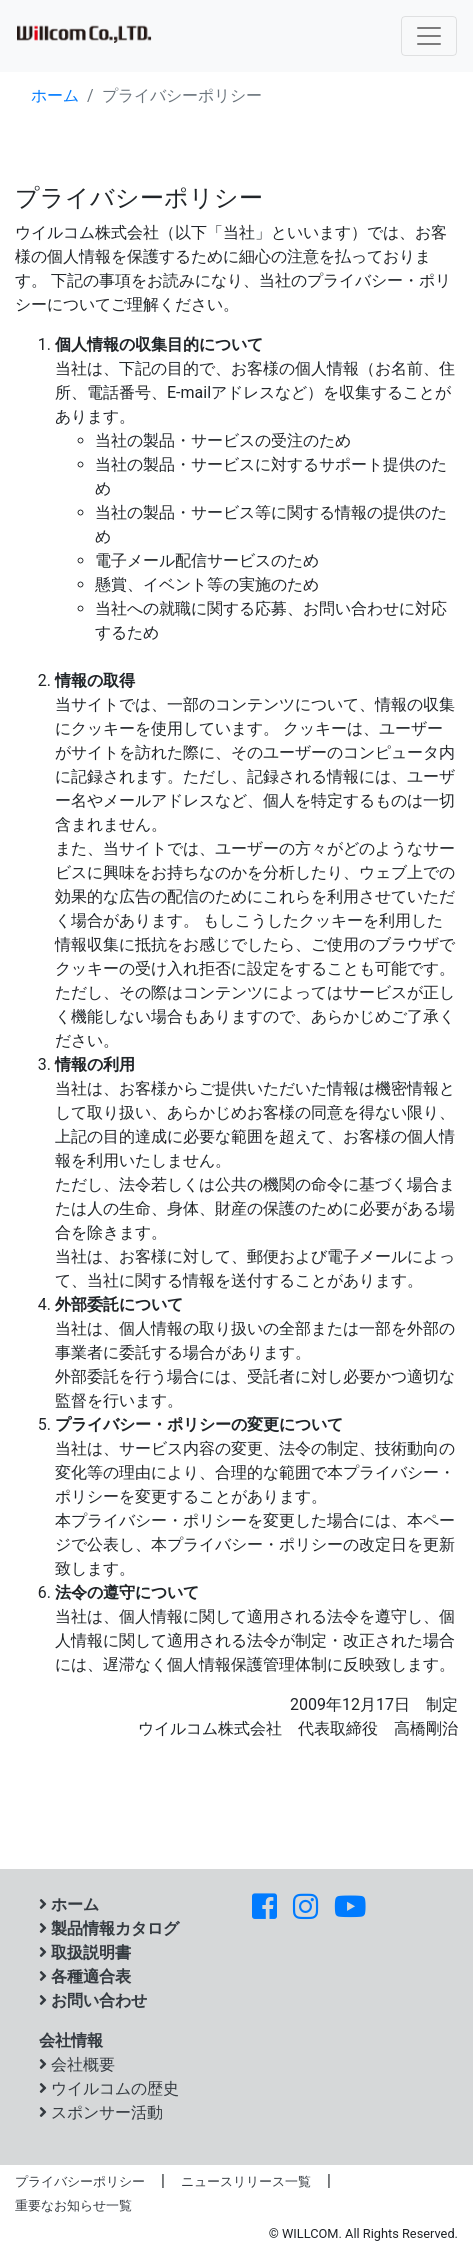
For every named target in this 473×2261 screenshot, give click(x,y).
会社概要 (77, 2064)
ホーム (55, 95)
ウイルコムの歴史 (109, 2088)
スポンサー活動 (101, 2112)
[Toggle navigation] (429, 36)
